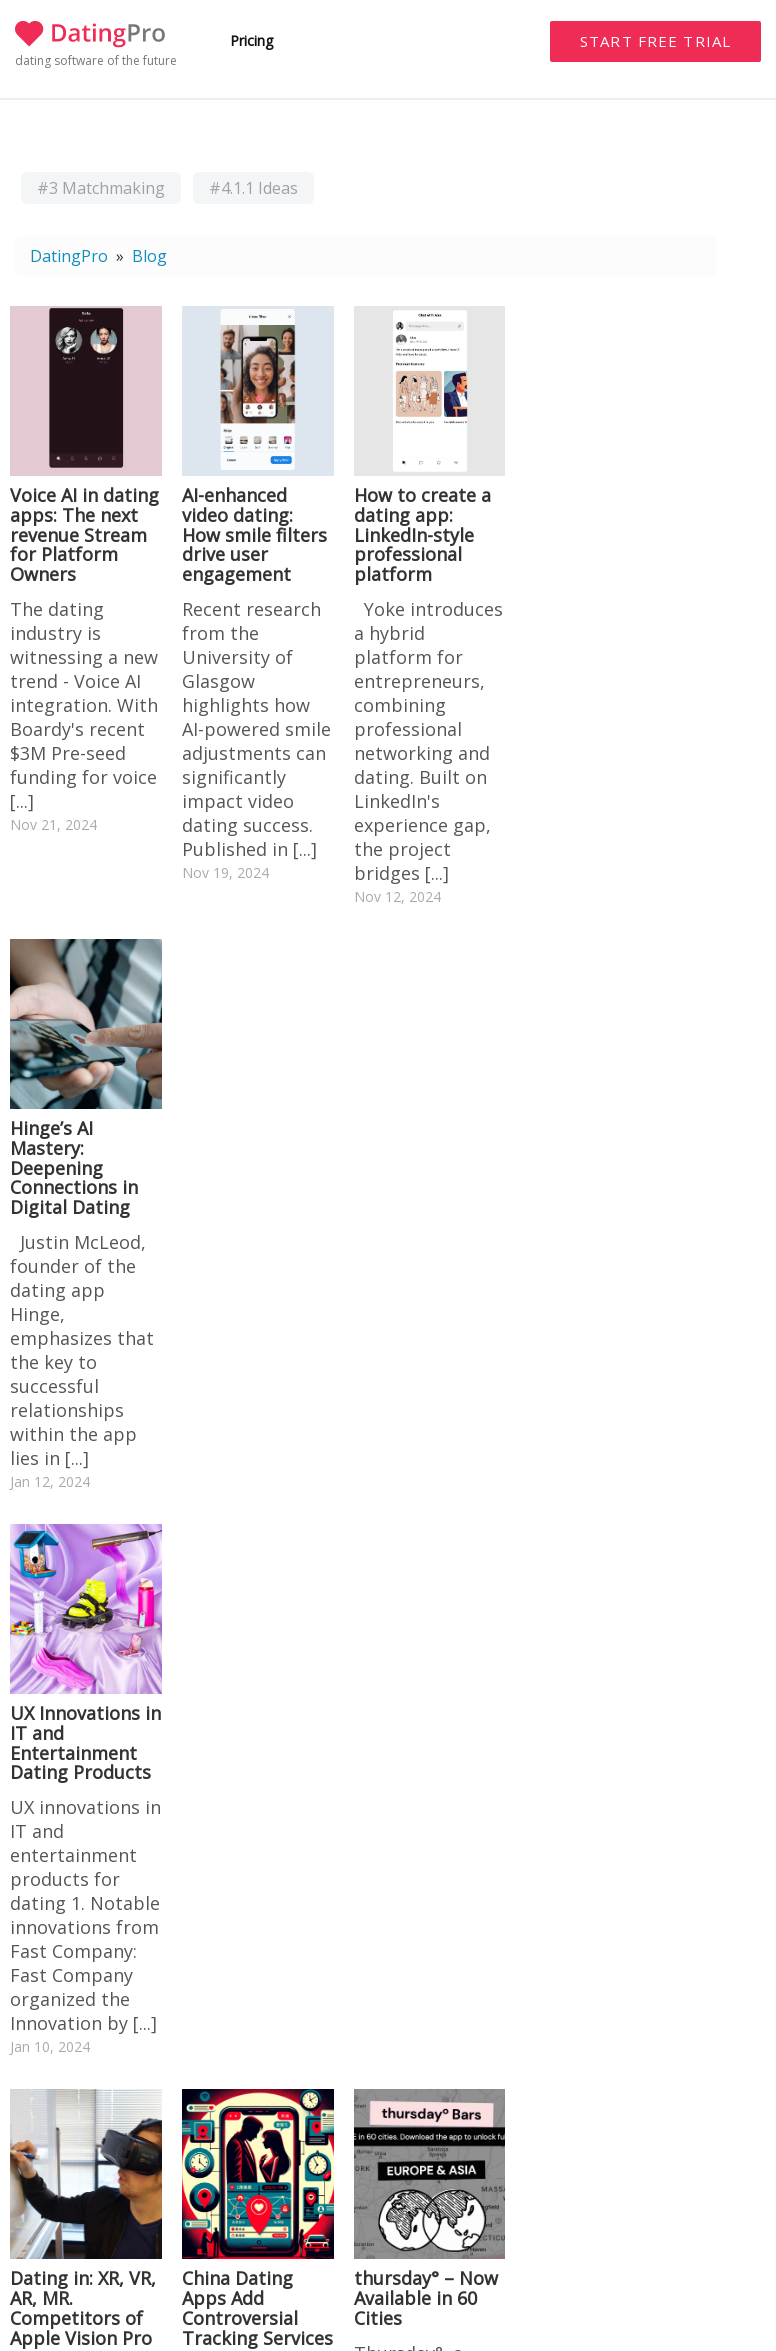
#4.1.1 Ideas (253, 188)
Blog (149, 256)
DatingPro (69, 256)
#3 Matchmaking (101, 188)
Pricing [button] (251, 40)
